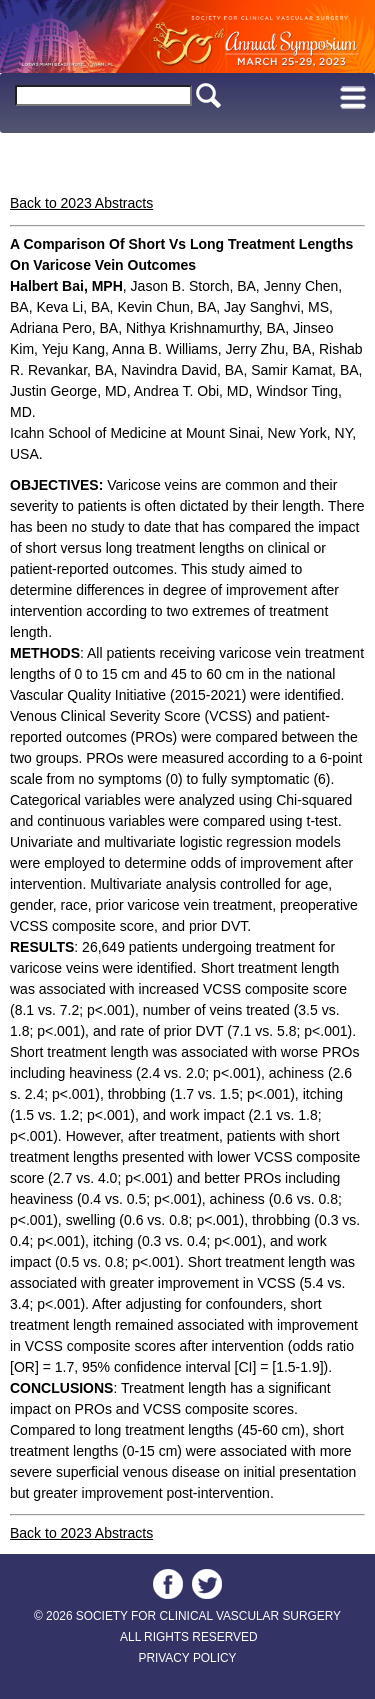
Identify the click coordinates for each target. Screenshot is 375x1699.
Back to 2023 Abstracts (81, 203)
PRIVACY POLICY (187, 1658)
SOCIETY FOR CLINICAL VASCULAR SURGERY (208, 1616)
